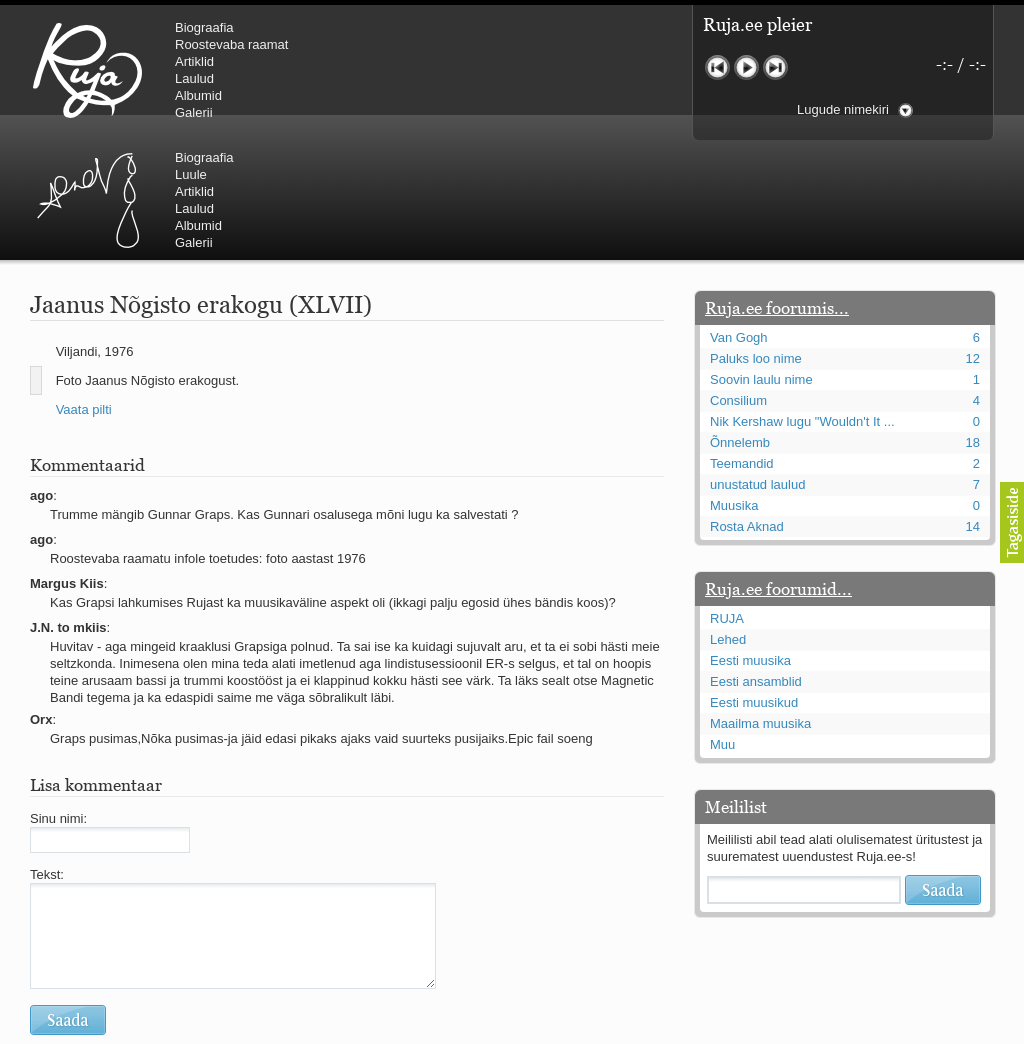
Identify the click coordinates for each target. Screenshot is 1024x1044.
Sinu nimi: (58, 698)
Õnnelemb (740, 322)
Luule (529, 44)
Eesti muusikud (754, 582)
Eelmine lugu (717, 67)
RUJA (87, 70)
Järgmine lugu (775, 67)
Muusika (734, 385)
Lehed (728, 519)
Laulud (194, 78)
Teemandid (742, 343)
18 (973, 322)
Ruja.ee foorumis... (777, 188)
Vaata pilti (84, 289)
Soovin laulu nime (761, 259)
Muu (722, 624)
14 (973, 406)
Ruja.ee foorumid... (778, 469)
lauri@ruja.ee (367, 1030)
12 (973, 238)
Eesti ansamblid (756, 561)
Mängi (746, 67)
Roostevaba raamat (231, 44)
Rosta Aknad (747, 406)
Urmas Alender (425, 70)
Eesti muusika (750, 540)
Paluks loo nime (756, 238)
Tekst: (47, 754)
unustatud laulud (757, 364)
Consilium (738, 280)
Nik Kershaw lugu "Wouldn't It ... (802, 301)
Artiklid (194, 61)
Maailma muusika (760, 603)
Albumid (198, 95)
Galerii (194, 112)
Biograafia (204, 27)
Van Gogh (739, 217)
